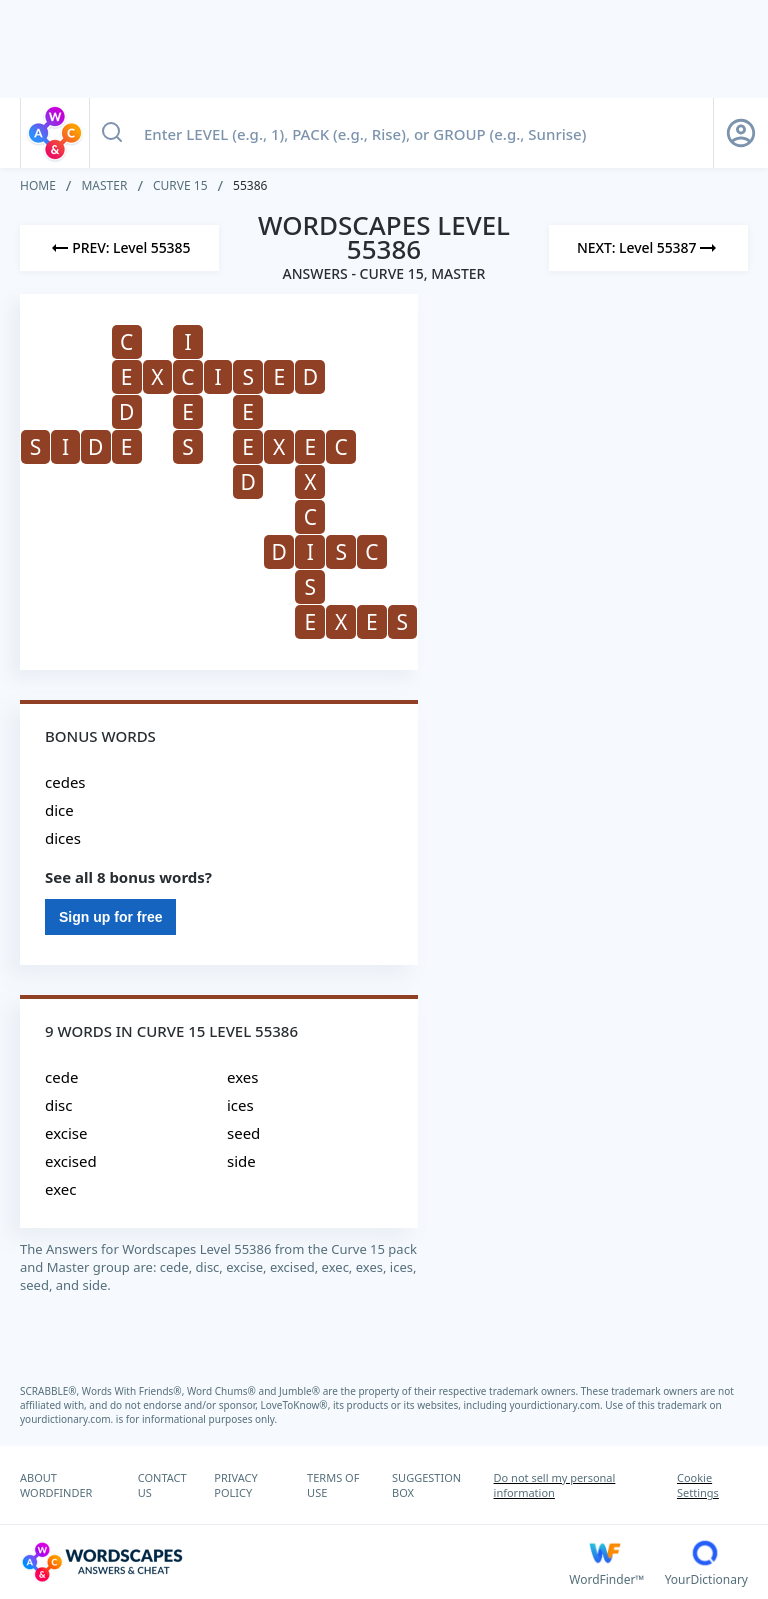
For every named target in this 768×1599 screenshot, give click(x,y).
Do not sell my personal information (555, 1485)
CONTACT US (162, 1485)
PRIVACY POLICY (235, 1485)
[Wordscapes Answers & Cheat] (294, 1562)
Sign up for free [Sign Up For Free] (110, 917)
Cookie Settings (698, 1485)
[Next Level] (648, 248)
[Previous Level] (119, 248)
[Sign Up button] (741, 133)
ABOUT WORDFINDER (56, 1485)
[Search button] (112, 133)
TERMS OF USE (333, 1485)
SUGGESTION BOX (426, 1485)
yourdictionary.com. (558, 1405)
